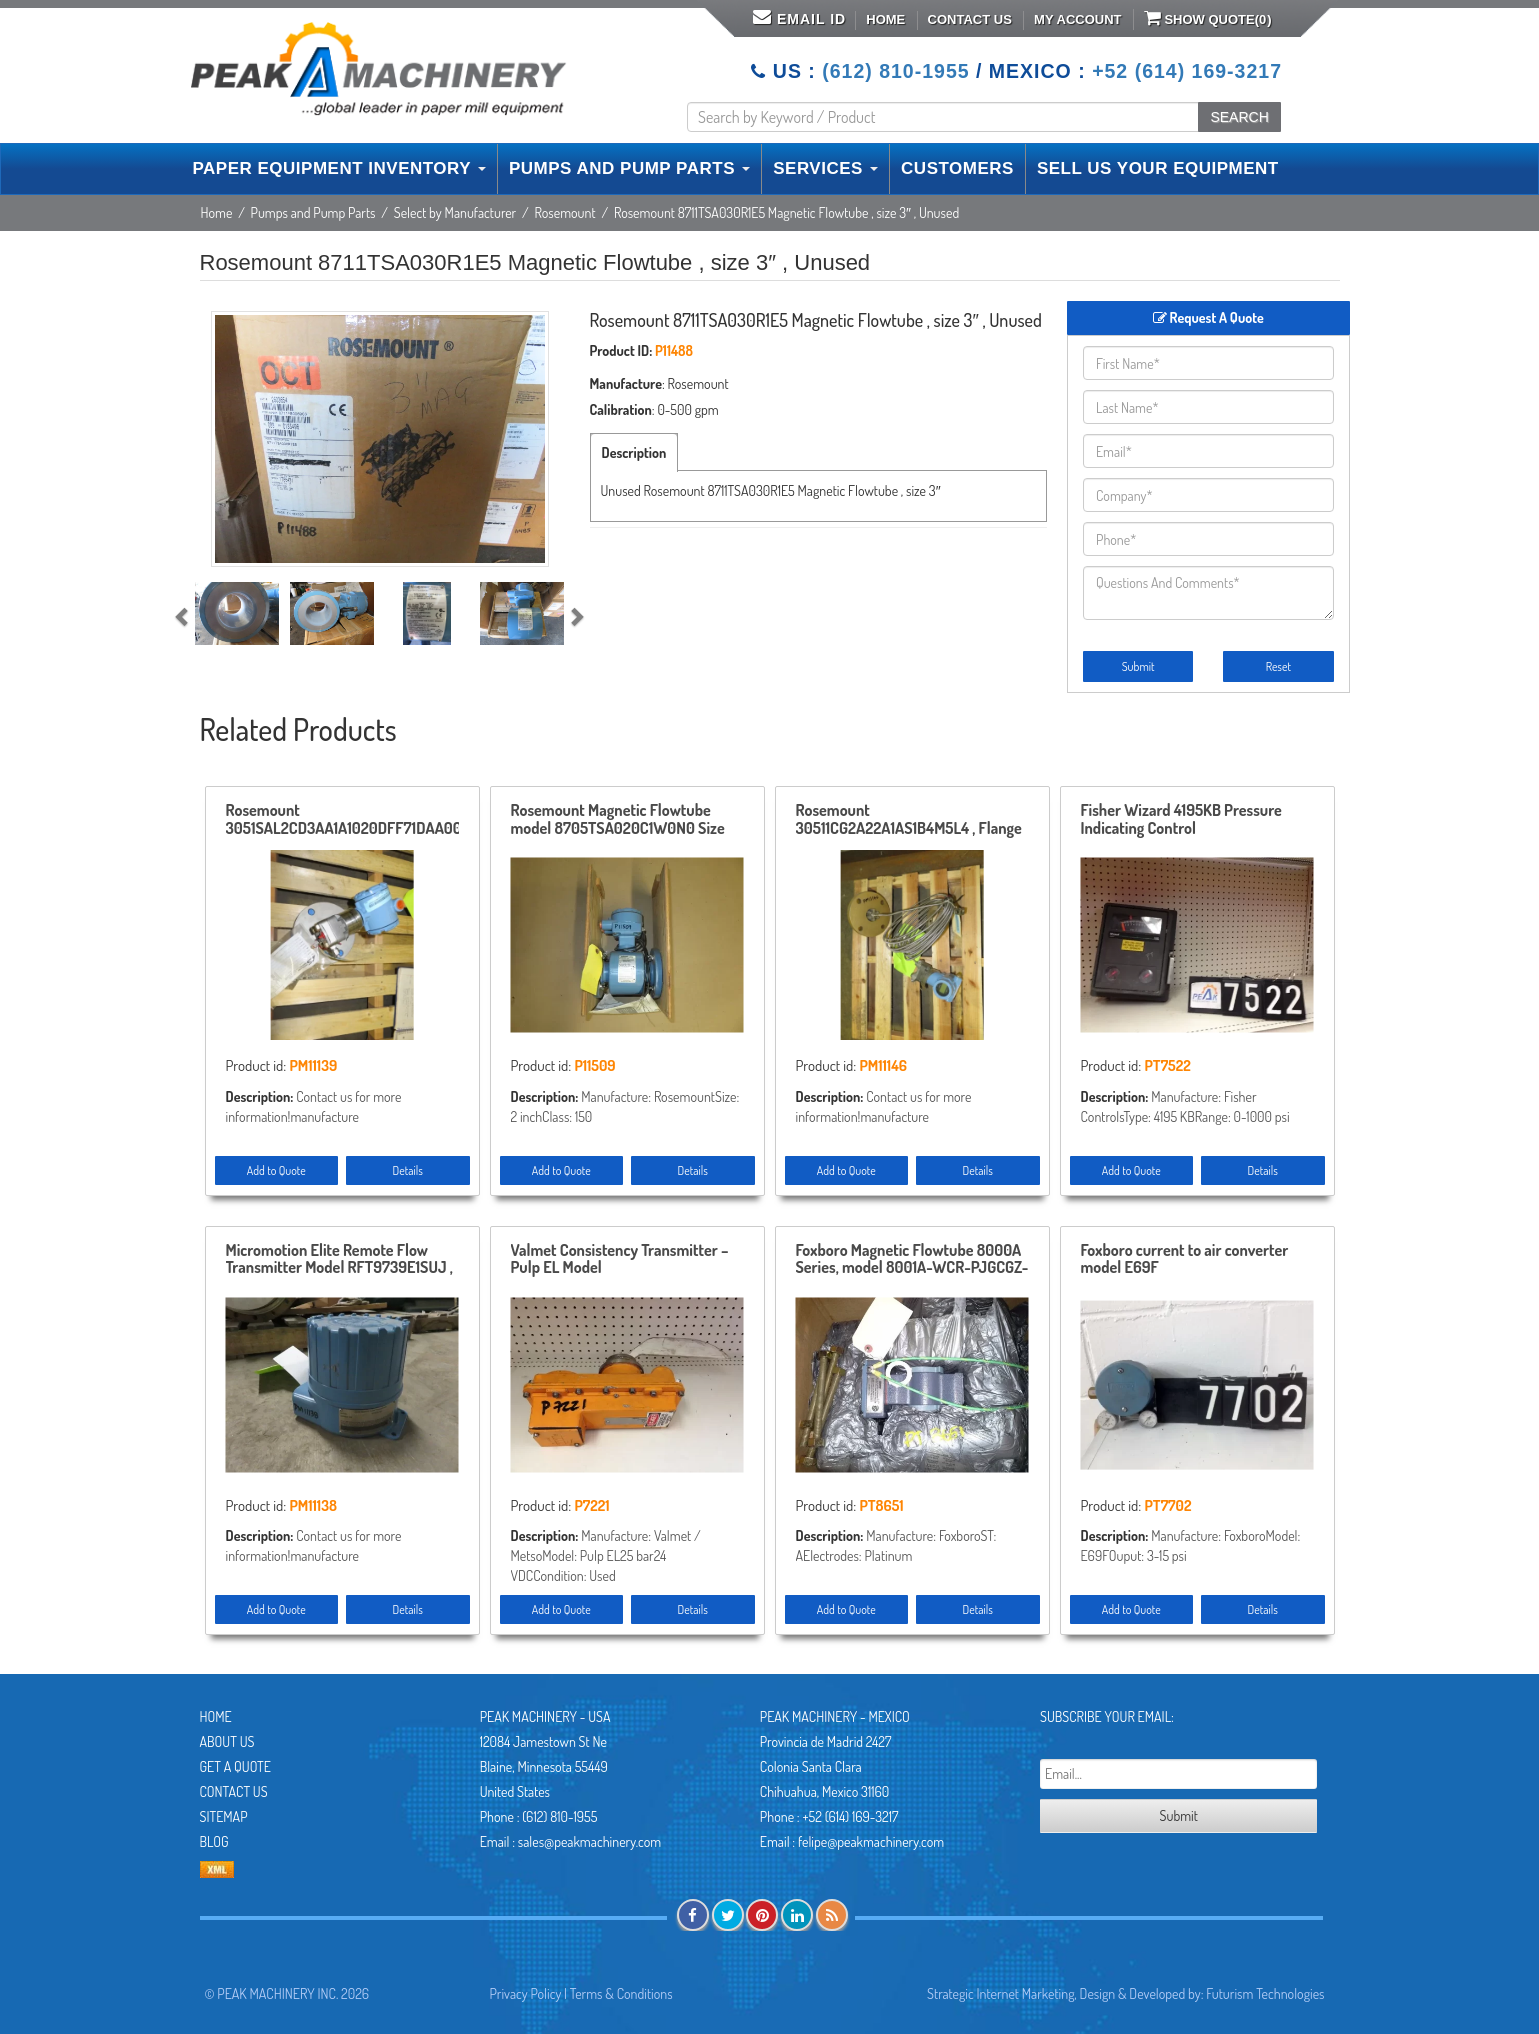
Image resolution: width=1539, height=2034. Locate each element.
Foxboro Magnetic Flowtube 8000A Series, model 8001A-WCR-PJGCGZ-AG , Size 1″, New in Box (912, 1260)
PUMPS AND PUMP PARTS (629, 168)
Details (408, 1170)
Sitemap (224, 1816)
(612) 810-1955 (895, 71)
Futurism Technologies (1265, 1993)
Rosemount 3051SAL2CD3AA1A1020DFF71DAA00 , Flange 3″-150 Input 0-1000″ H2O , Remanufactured (342, 820)
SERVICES (825, 168)
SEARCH (1239, 117)
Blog (214, 1841)
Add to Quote (276, 1170)
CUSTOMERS (957, 168)
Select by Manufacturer (455, 212)
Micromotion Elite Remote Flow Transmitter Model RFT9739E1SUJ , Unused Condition (339, 1260)
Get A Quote (235, 1766)
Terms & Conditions (621, 1993)
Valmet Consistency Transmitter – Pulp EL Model (620, 1260)
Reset (1278, 666)
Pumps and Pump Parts (313, 212)
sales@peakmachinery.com (589, 1841)
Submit (1138, 666)
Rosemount (565, 212)
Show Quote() (1208, 18)
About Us (227, 1741)
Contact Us (970, 19)
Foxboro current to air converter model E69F (1185, 1260)
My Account (1077, 19)
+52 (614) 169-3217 (1187, 71)
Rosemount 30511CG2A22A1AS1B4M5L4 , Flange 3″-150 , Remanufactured (909, 820)
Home (885, 19)
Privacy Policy (526, 1993)
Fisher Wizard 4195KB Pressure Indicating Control (1181, 820)
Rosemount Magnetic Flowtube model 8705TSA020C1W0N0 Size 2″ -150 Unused (618, 820)
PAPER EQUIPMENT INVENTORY (339, 168)
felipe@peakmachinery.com (871, 1841)
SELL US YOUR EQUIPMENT (1158, 168)
